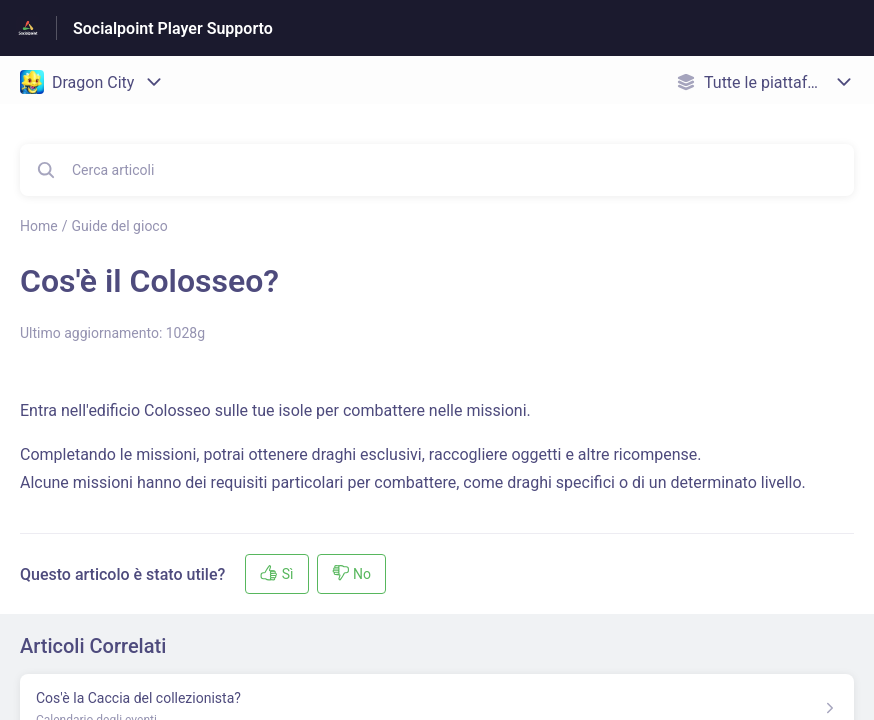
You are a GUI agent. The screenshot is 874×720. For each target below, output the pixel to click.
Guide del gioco (119, 226)
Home (39, 226)
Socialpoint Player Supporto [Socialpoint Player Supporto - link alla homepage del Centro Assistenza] (173, 28)
